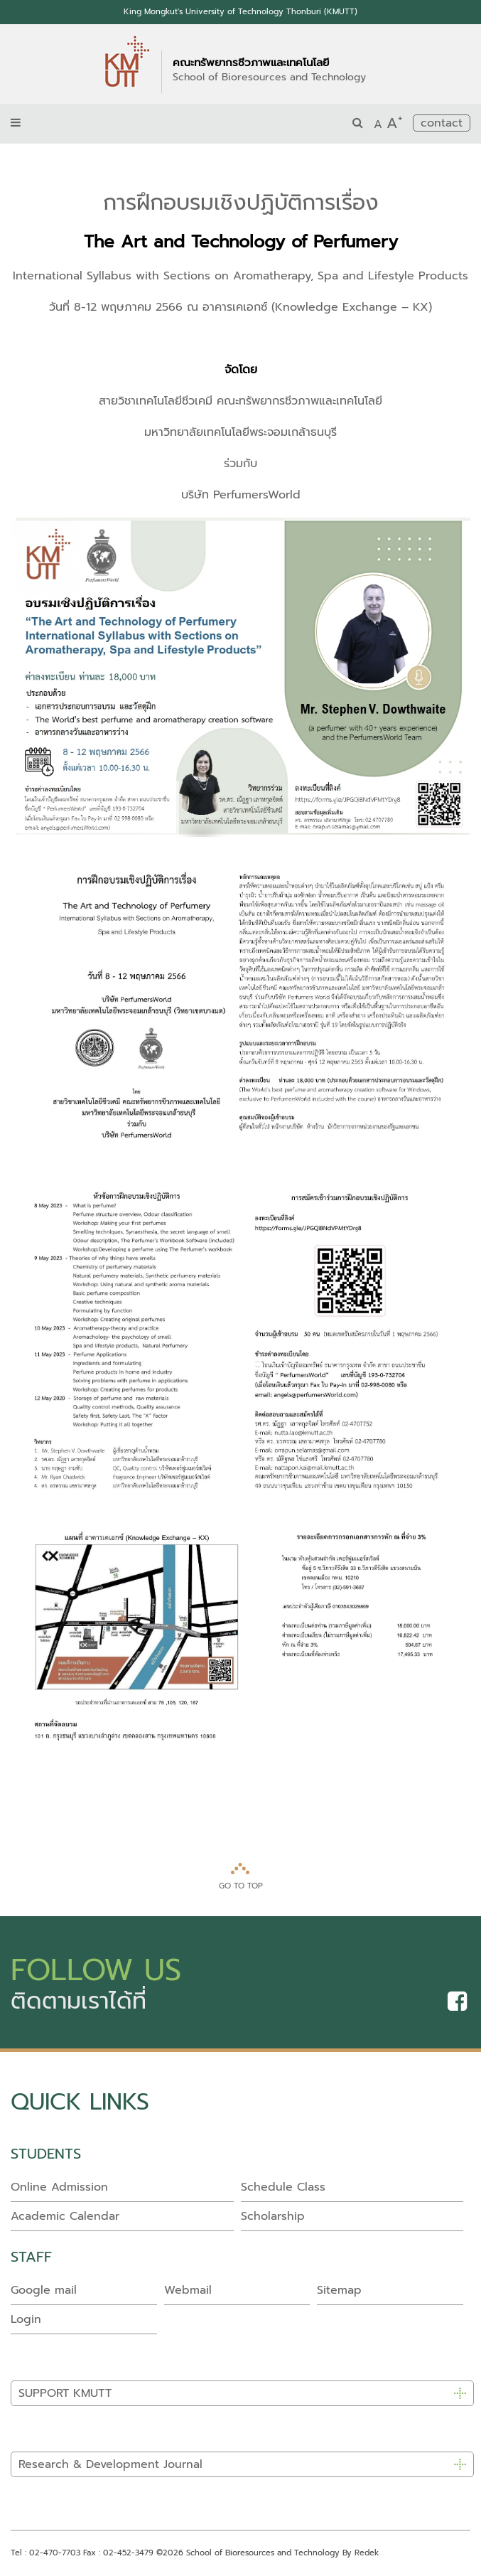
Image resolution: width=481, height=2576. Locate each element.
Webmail (188, 2290)
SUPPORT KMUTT (65, 2393)
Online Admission (59, 2187)
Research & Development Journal (110, 2464)
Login (26, 2319)
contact (442, 123)
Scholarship (273, 2216)
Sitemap (339, 2290)
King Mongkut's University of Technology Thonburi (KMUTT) (240, 12)
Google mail (44, 2290)
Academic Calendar (65, 2216)
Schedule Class (283, 2187)
